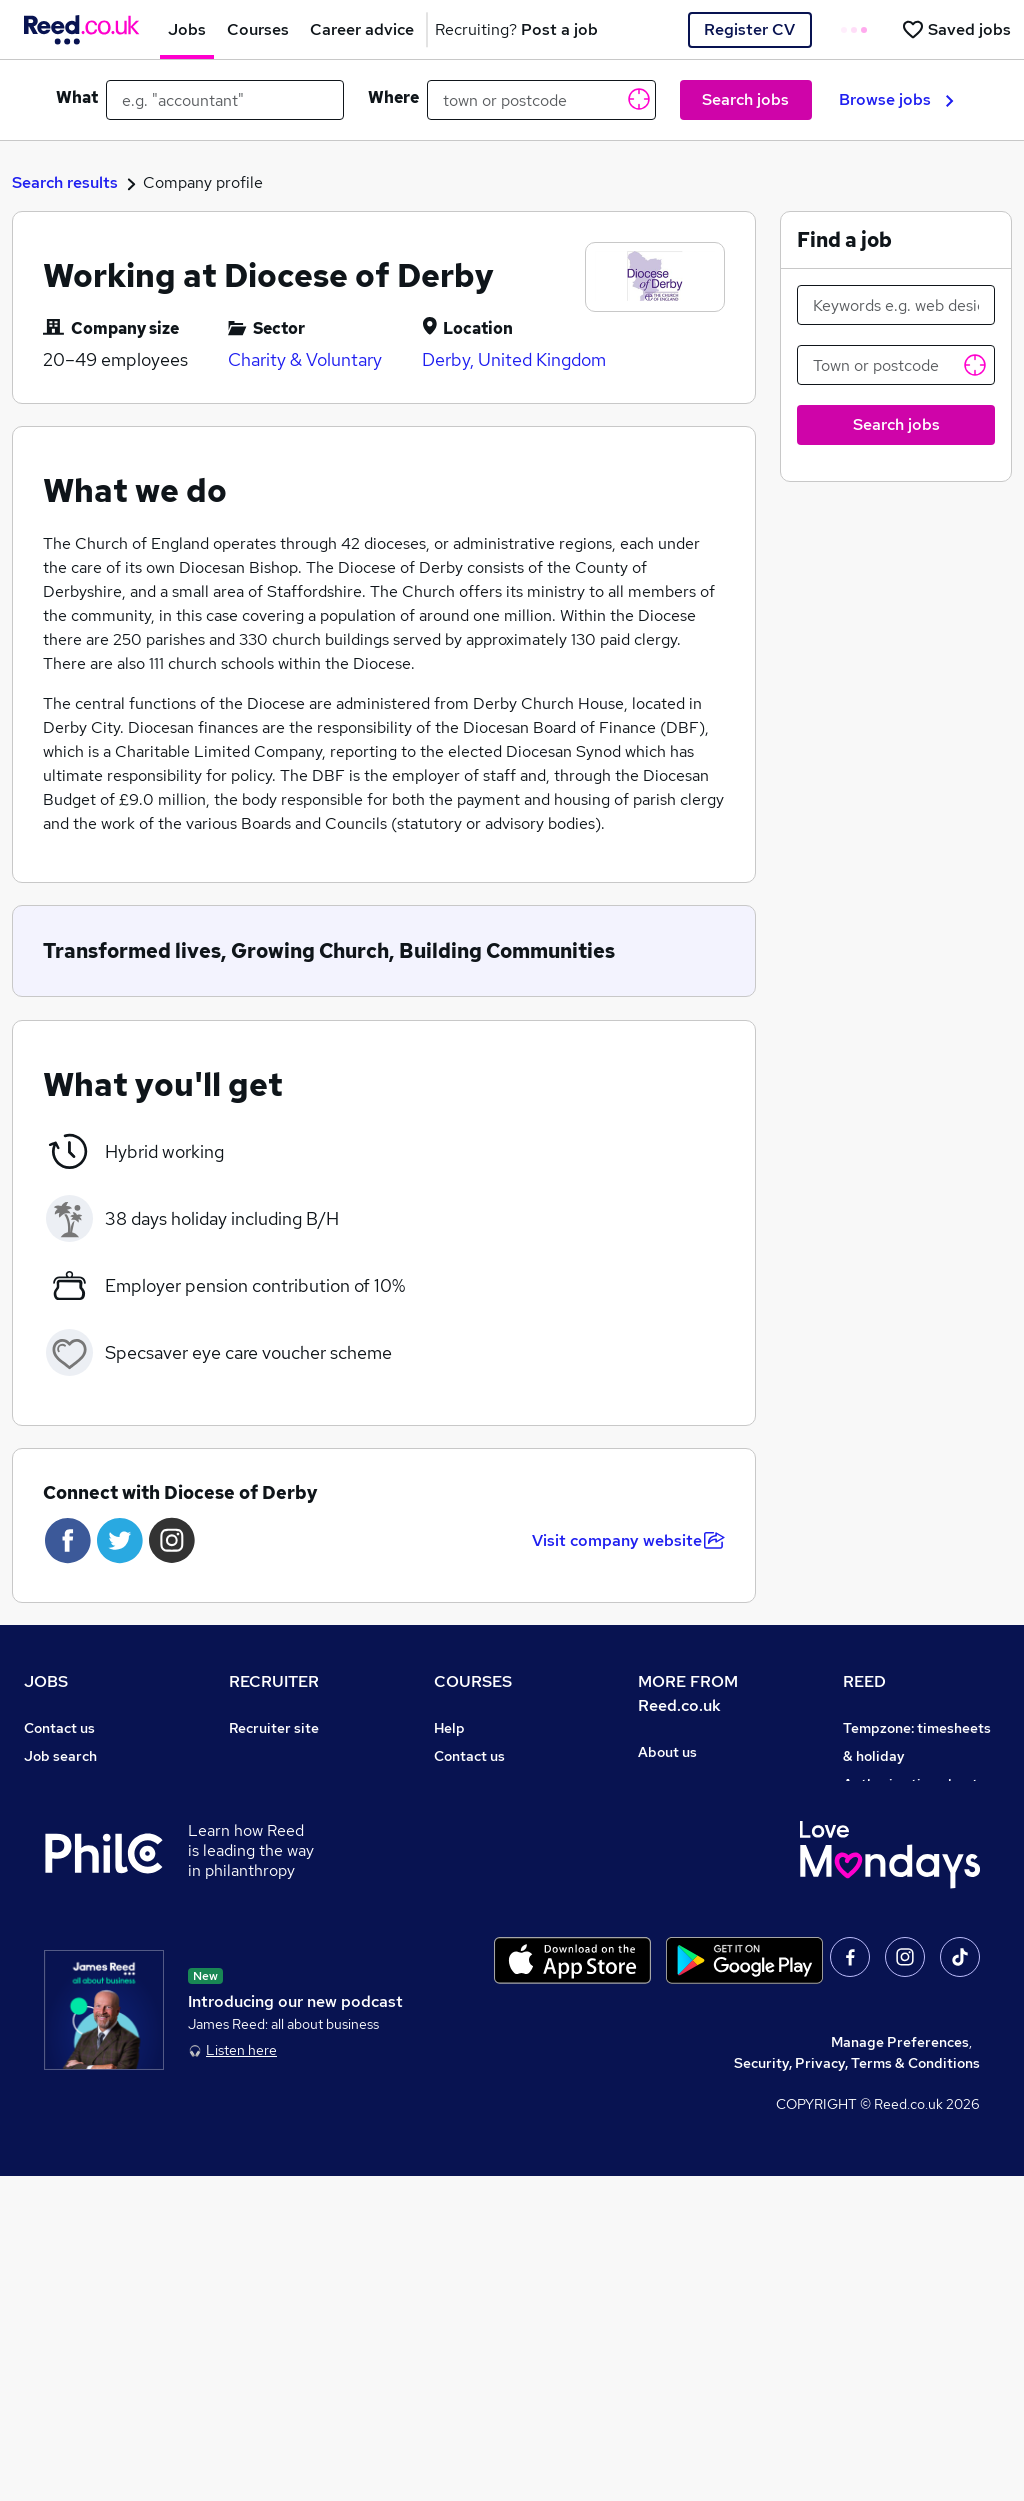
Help (39, 2008)
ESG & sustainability (911, 2092)
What (77, 97)
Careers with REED (905, 1952)
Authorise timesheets (914, 1784)
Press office (678, 1808)
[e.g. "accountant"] (225, 100)
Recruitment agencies (301, 1812)
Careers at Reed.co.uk (710, 1780)
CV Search (263, 1784)
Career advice (70, 1924)
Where (393, 97)
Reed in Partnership (909, 1924)
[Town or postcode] (896, 365)
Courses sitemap (489, 2008)
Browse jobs (896, 99)
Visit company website (628, 1540)
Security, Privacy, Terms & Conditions (857, 2388)
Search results (65, 182)
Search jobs (745, 99)
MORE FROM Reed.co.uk (688, 1693)
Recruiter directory (87, 1784)
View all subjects (489, 1812)
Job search (60, 1756)
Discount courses (490, 1840)
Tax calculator (70, 1952)
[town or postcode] (541, 100)
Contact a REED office (97, 2036)
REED (864, 1681)
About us (667, 1752)
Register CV (749, 29)
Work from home (78, 1812)
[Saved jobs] (956, 29)
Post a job (262, 1756)
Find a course (478, 1784)
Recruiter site (274, 1728)
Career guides (481, 1952)
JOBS (46, 1681)
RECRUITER (274, 1681)
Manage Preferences (900, 2367)
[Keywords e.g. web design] (896, 305)
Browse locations (80, 1868)
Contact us (59, 1728)
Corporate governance (713, 1836)
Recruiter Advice (284, 1840)
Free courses (476, 1868)
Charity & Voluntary (305, 359)
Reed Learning (891, 1896)
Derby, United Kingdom (514, 359)
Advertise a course (496, 1980)
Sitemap (52, 2064)
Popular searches (81, 1896)
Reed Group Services (912, 1812)
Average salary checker (101, 1980)
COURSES (473, 1681)
